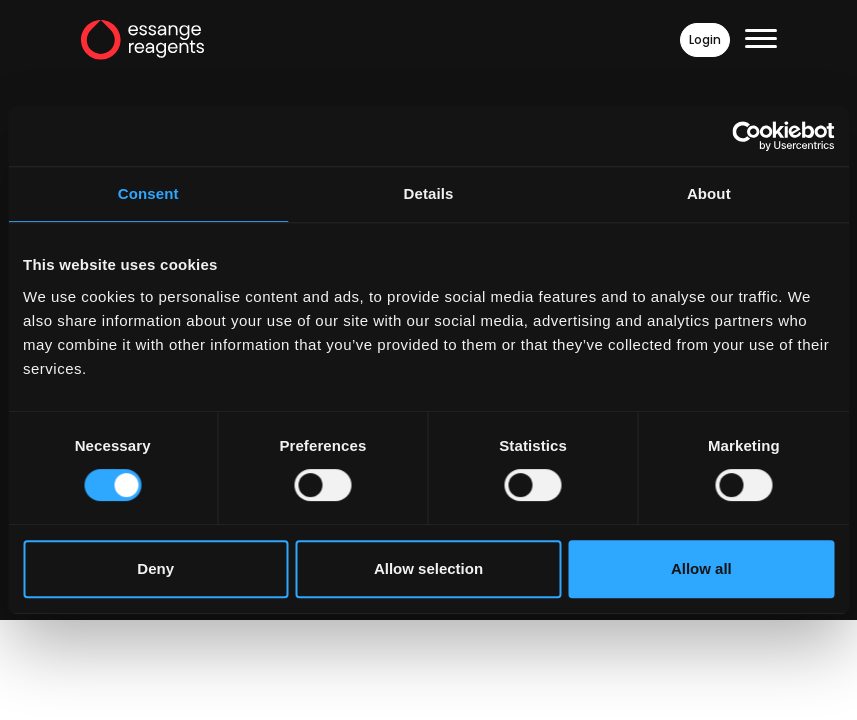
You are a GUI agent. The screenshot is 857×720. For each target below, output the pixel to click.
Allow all (701, 568)
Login (705, 40)
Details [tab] (429, 193)
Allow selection (428, 568)
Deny (155, 568)
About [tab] (709, 193)
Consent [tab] (148, 193)
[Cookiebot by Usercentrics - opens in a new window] (746, 136)
